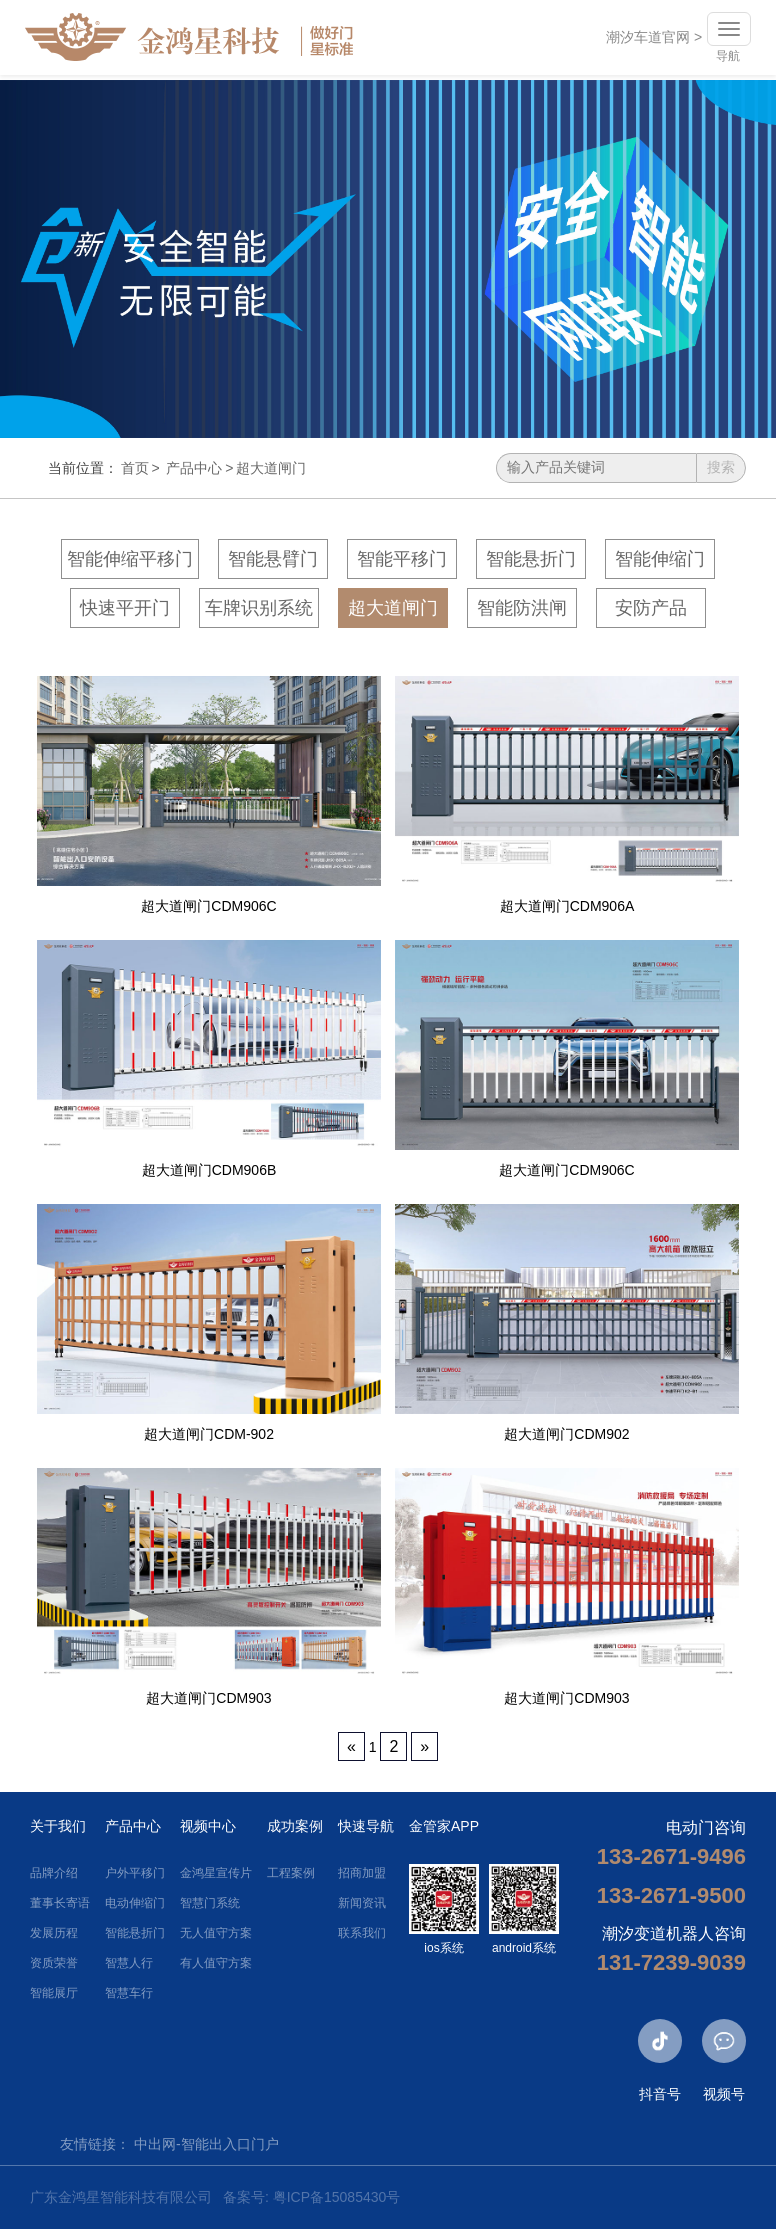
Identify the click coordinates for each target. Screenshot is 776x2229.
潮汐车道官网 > (649, 40)
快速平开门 (125, 608)
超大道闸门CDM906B (209, 1170)
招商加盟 (362, 1873)
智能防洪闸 (522, 608)
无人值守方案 (216, 1933)
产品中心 (194, 468)
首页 (135, 468)
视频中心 (208, 1826)
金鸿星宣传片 (216, 1873)
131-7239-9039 (671, 1962)
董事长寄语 (60, 1903)
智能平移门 (402, 559)
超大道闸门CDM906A (567, 906)
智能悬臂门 (273, 559)
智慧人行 (129, 1963)
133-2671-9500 (671, 1895)
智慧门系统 (210, 1903)
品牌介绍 (54, 1873)
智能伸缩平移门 (130, 559)
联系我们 (362, 1933)
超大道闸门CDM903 (208, 1698)
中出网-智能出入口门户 (206, 2144)
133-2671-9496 (671, 1856)
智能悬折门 (531, 559)
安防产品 (651, 608)
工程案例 (291, 1873)
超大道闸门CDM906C (208, 906)
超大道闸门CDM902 (566, 1434)
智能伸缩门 (660, 559)
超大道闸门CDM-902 (209, 1434)
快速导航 (366, 1826)
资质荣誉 (54, 1963)
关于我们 (58, 1826)
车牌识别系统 (259, 608)
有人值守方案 (216, 1963)
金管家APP (444, 1826)
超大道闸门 (271, 468)
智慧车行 (129, 1993)
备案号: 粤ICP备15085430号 (311, 2197)
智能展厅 (54, 1993)
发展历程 (54, 1933)
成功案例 (295, 1826)
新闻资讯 (362, 1903)
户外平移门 (135, 1873)
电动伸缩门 (135, 1903)
